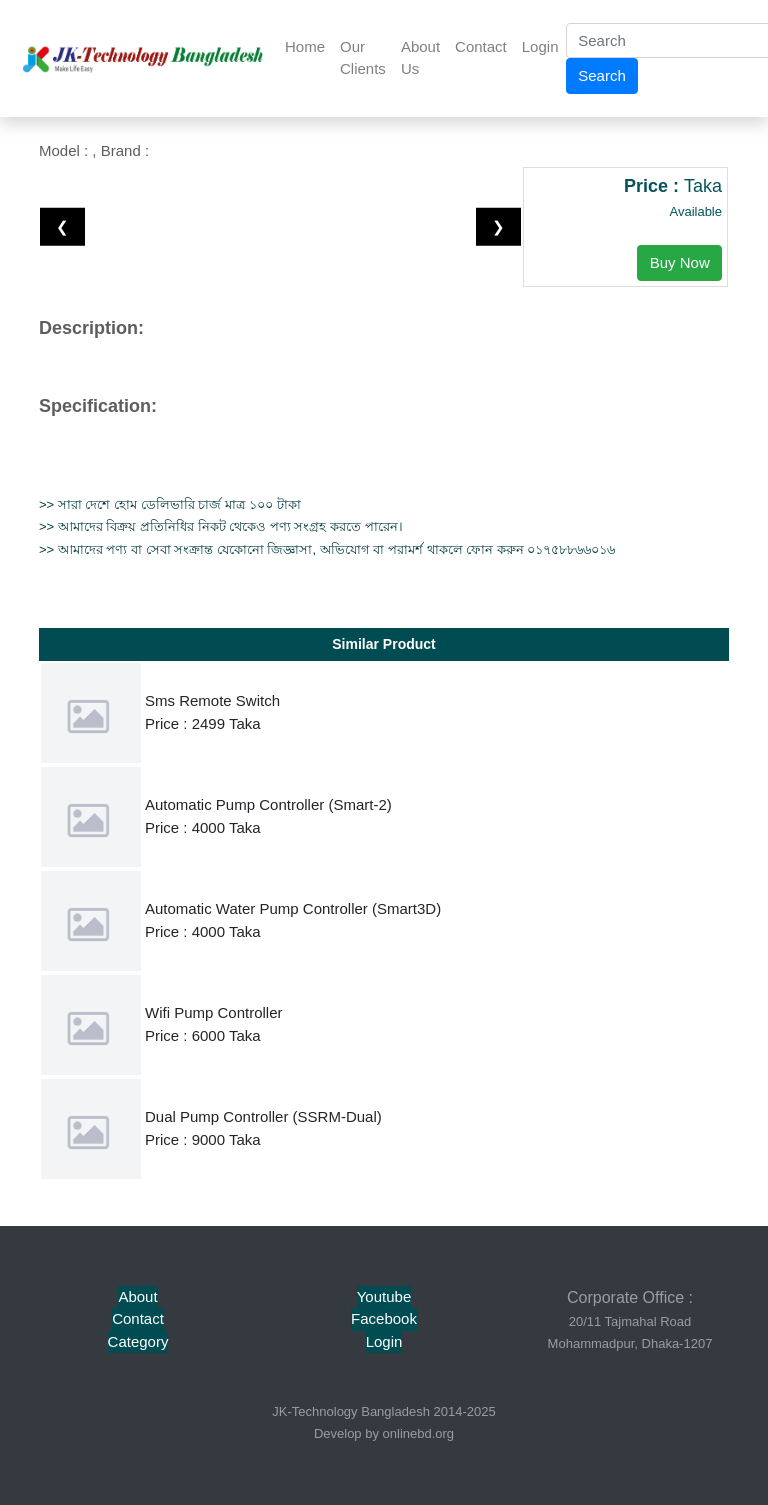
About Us (420, 58)
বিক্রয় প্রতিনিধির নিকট (167, 526)
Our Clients (363, 58)
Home (305, 46)
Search (602, 75)
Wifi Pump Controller (214, 1012)
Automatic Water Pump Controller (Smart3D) (293, 908)
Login (540, 46)
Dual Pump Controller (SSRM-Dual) (263, 1116)
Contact (481, 46)
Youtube (384, 1296)
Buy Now (680, 262)
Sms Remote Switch (212, 700)
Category (138, 1341)
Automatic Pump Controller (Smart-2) (268, 804)
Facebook (384, 1318)
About (137, 1296)
